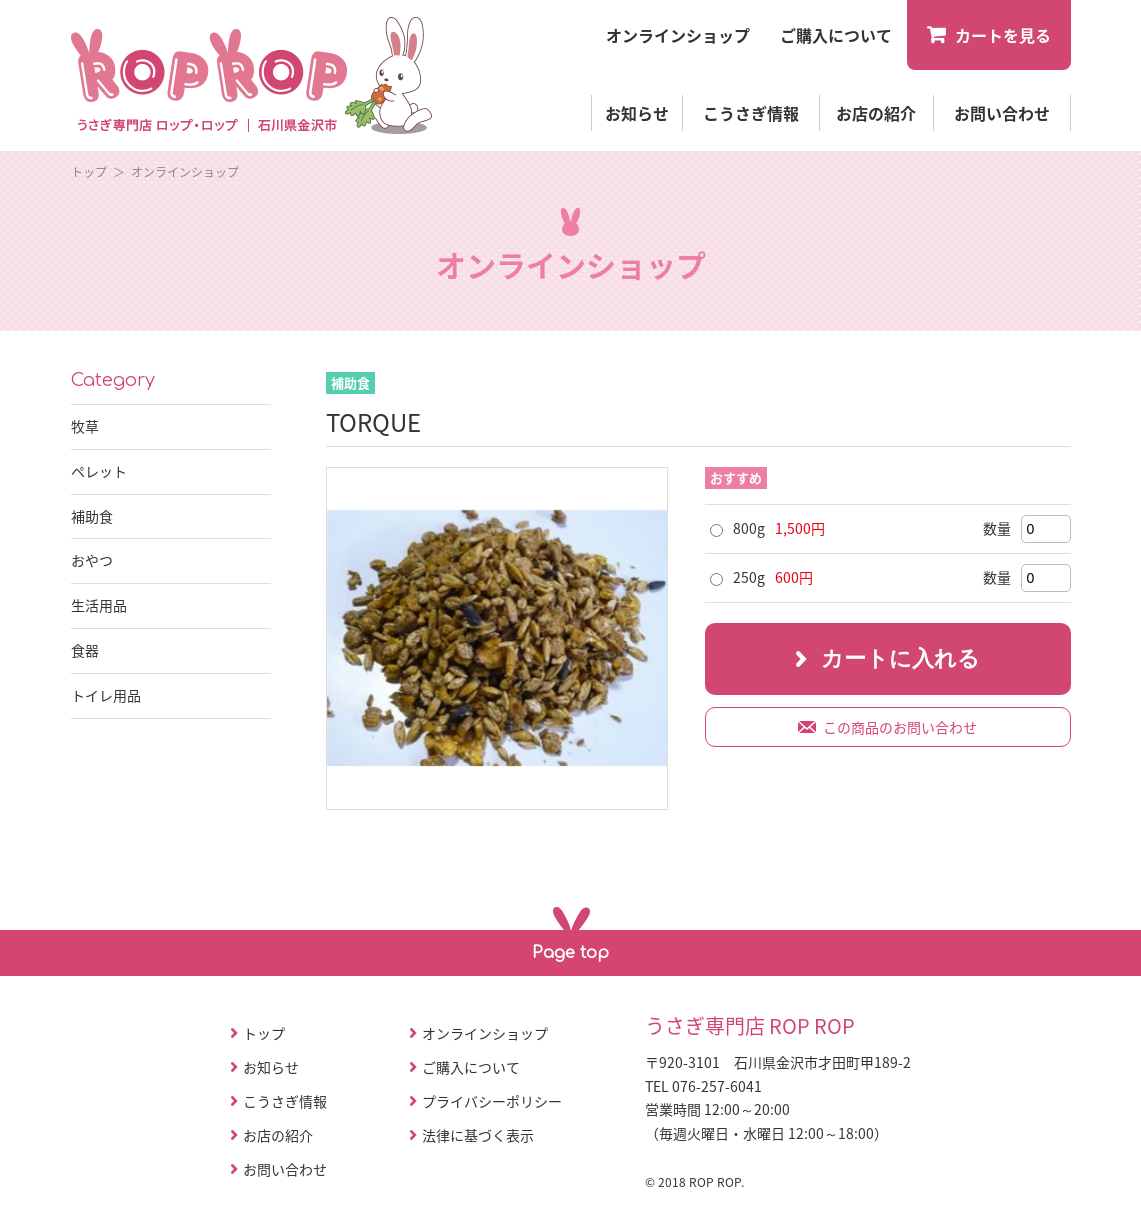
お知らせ (637, 113)
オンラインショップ (185, 172)
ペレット (99, 471)
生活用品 (99, 605)
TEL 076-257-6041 (703, 1086)
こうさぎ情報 (751, 113)
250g (749, 577)
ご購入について (471, 1067)
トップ (89, 172)
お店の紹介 (876, 113)
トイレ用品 (106, 695)
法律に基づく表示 (478, 1135)
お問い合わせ (1002, 113)
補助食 (92, 516)
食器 (85, 650)
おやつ (92, 560)
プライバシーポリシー (492, 1101)
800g (749, 528)
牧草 (85, 426)
